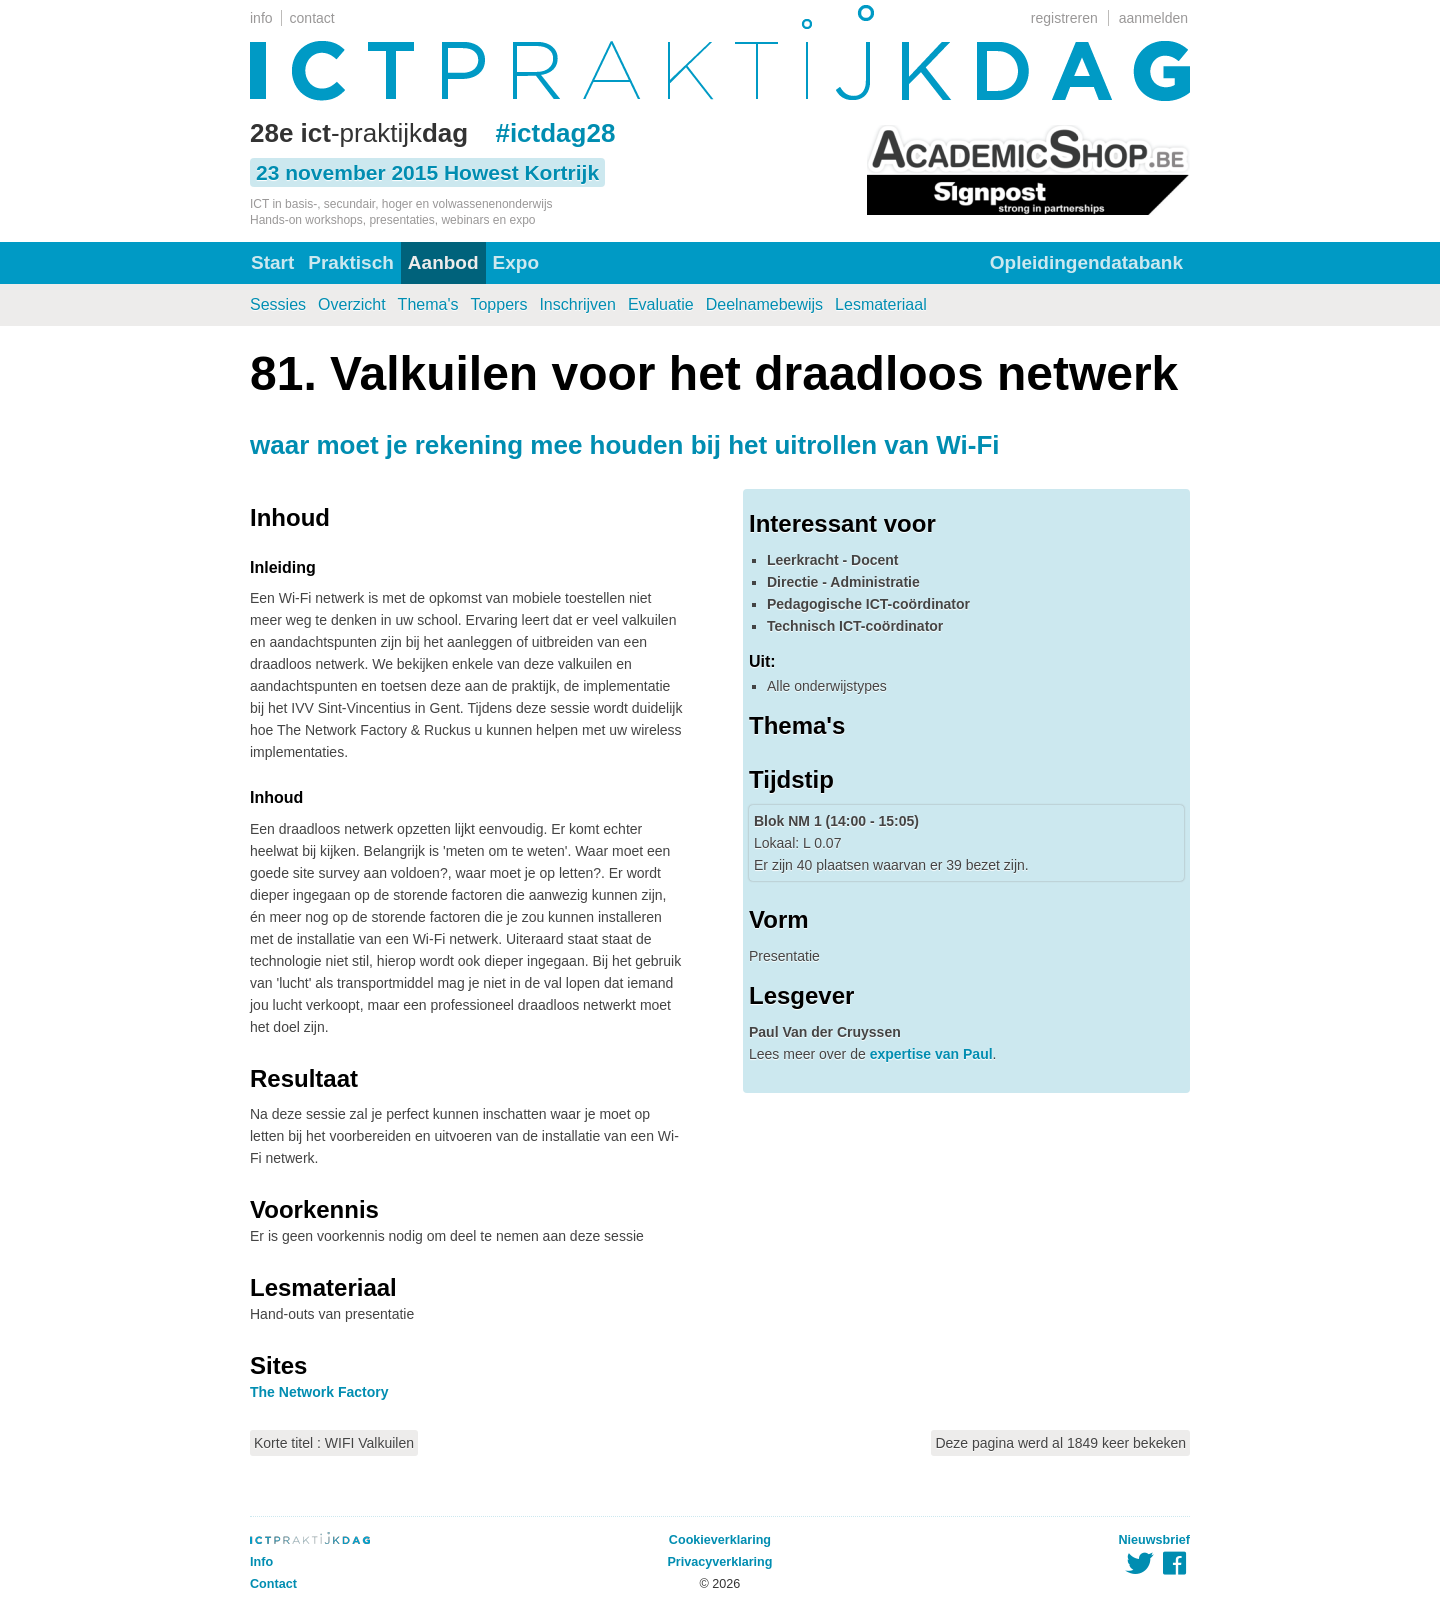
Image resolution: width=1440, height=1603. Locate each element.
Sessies (278, 304)
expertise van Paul (931, 1054)
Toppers (498, 304)
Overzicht (352, 304)
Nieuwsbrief (1154, 1540)
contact (312, 18)
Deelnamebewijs (764, 304)
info (261, 18)
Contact (273, 1584)
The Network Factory (319, 1392)
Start (272, 262)
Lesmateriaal (881, 304)
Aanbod (443, 262)
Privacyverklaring (719, 1562)
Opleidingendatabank (1086, 262)
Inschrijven (577, 304)
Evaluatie (661, 304)
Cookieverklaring (720, 1540)
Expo (516, 262)
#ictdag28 (555, 133)
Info (261, 1562)
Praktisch (351, 262)
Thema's (428, 304)
